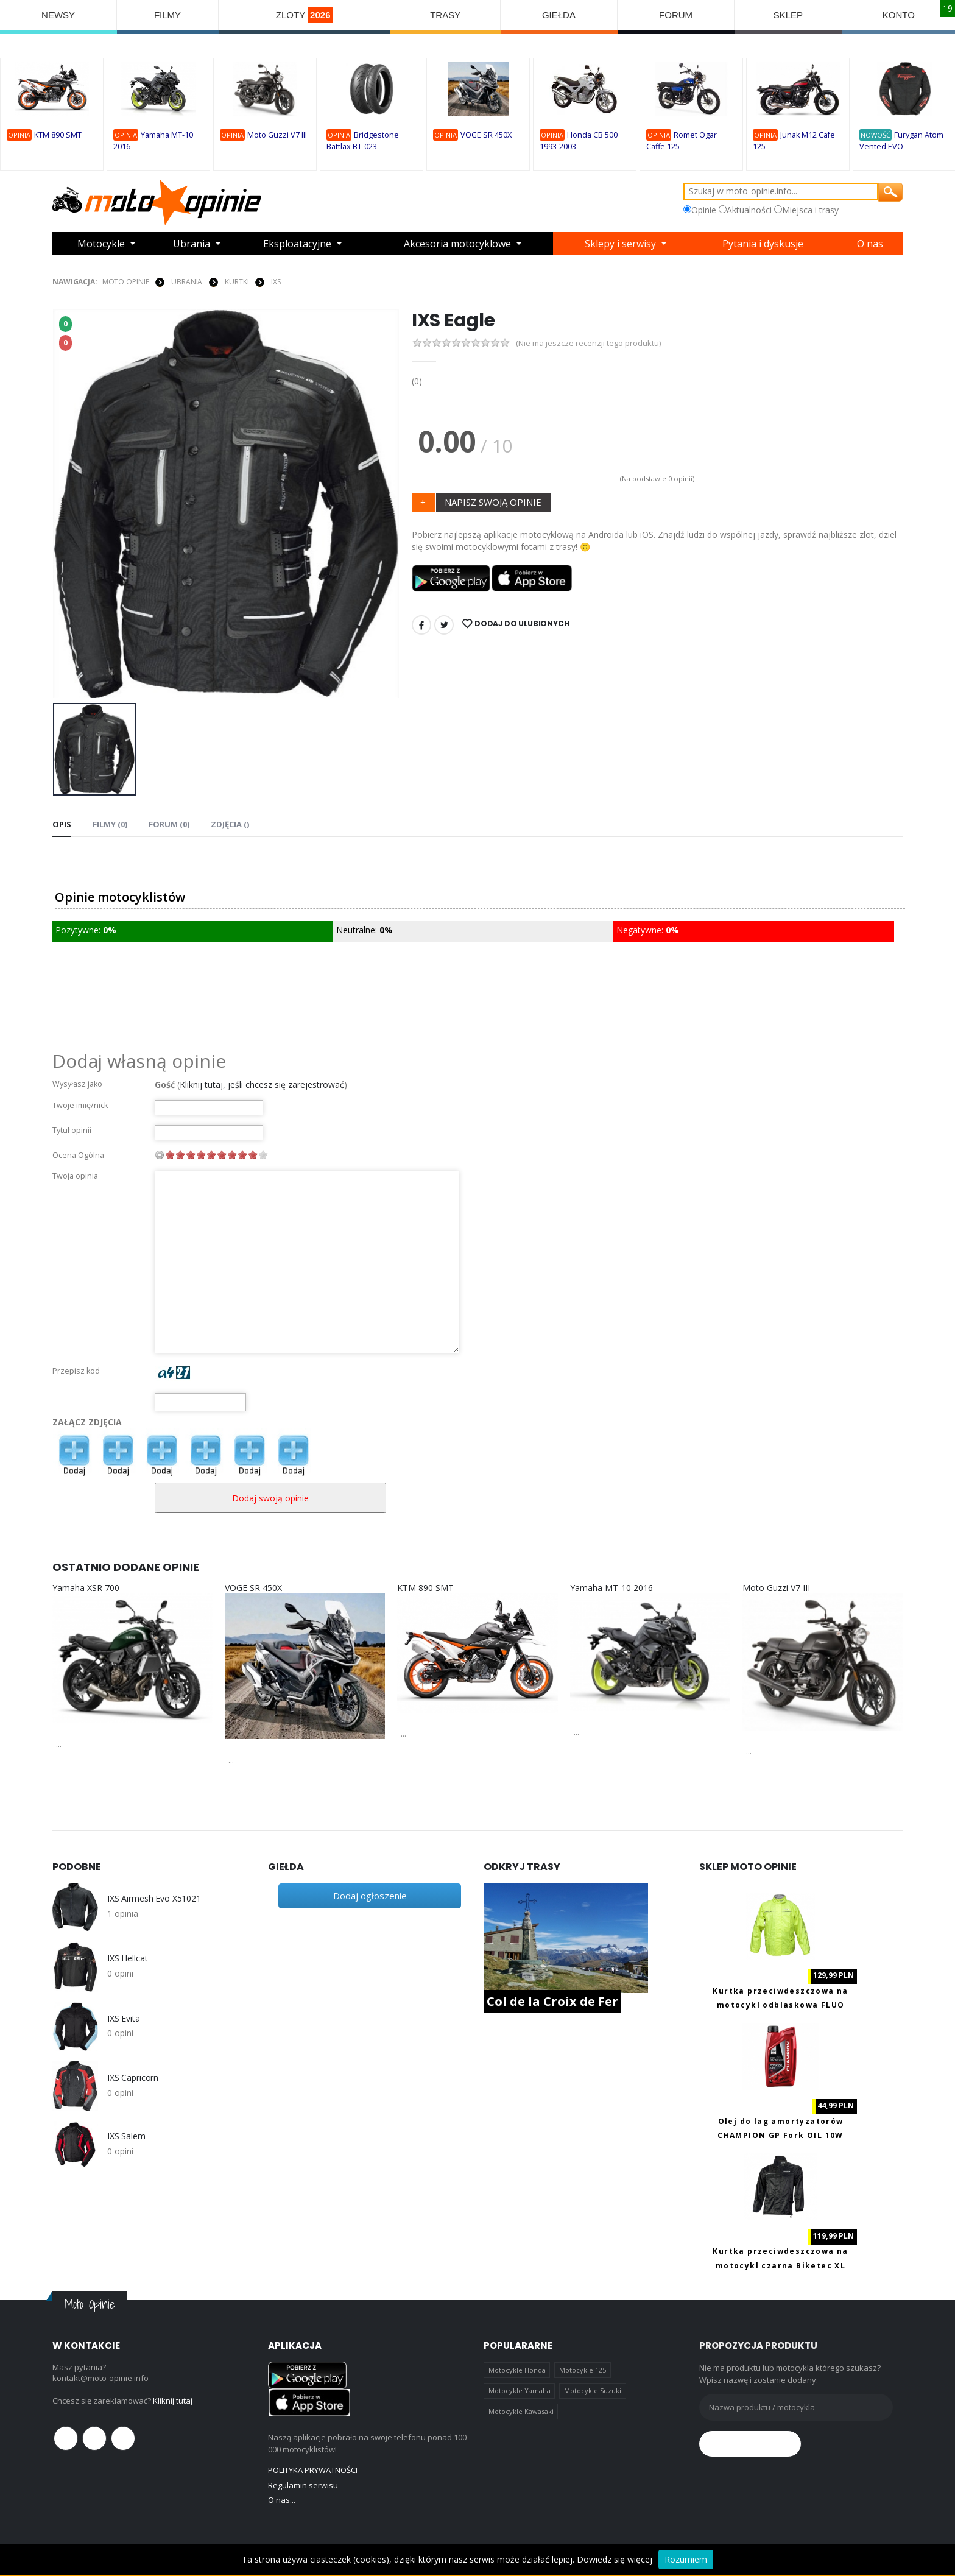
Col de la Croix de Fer (552, 2001)
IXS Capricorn (132, 2077)
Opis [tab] (61, 824)
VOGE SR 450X (486, 135)
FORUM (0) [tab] (169, 824)
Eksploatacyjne (297, 243)
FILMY (167, 15)
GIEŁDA (559, 15)
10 (263, 1154)
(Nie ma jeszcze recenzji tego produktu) (588, 343)
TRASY (445, 15)
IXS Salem (126, 2136)
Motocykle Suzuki (592, 2390)
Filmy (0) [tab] (110, 824)
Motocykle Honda (517, 2369)
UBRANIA (186, 282)
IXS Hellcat (127, 1958)
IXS (276, 282)
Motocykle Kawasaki (521, 2411)
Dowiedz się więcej (614, 2559)
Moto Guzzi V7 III (277, 135)
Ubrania (191, 243)
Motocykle (101, 243)
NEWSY (58, 15)
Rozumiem (685, 2559)
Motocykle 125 (582, 2369)
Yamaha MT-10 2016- (613, 1587)
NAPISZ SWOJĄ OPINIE (493, 502)
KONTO (899, 15)
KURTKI (236, 282)
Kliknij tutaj (172, 2400)
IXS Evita (123, 2018)
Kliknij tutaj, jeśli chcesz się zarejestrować (262, 1084)
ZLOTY (304, 15)
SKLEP (788, 15)
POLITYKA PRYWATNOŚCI (313, 2470)
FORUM (675, 15)
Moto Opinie (125, 282)
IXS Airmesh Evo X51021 (154, 1898)
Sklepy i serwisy (620, 243)
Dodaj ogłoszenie (370, 1896)
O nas (870, 243)
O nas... (281, 2499)
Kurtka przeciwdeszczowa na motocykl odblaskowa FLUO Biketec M (780, 2005)
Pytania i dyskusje (762, 243)
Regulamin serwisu (303, 2485)
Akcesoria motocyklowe (457, 243)
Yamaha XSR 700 (85, 1587)
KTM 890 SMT (58, 135)
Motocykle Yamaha (519, 2390)
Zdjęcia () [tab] (230, 824)
